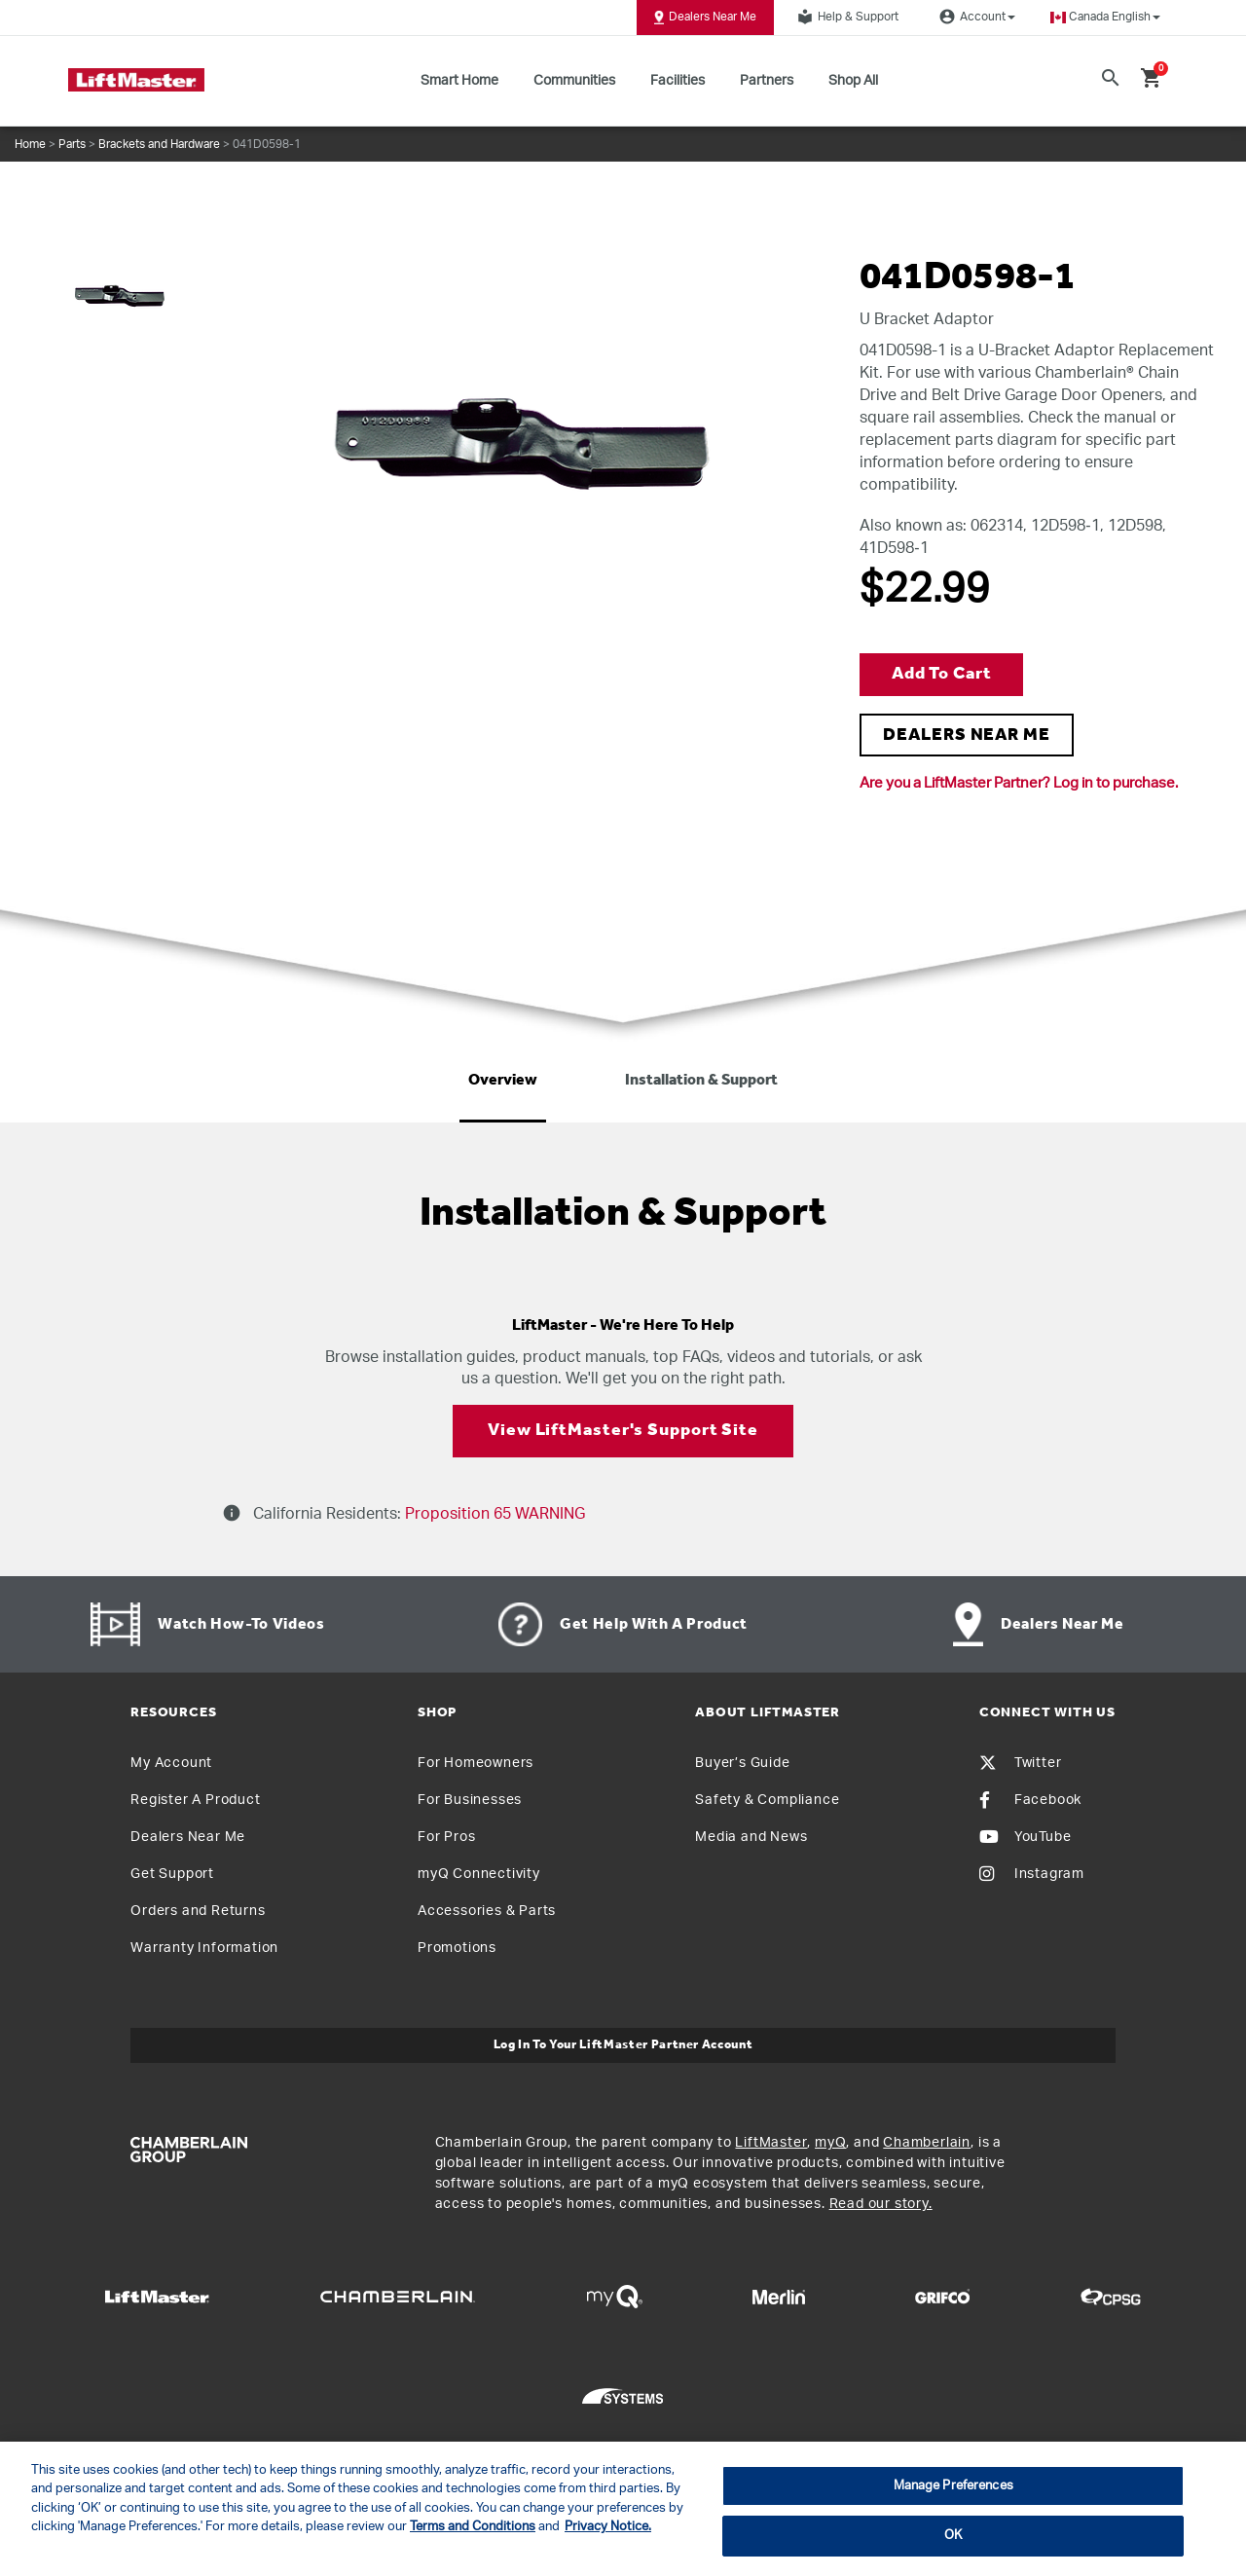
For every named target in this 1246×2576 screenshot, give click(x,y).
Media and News (751, 1837)
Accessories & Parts (487, 1911)
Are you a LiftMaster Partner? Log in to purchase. (1019, 783)
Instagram (1031, 1874)
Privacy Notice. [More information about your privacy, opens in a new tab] (608, 2527)
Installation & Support (701, 1080)
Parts (72, 144)
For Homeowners (475, 1763)
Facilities (677, 81)
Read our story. (881, 2204)
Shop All (853, 81)
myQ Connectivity (479, 1874)
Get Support (172, 1874)
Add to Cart (942, 674)
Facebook (1030, 1800)
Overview (502, 1080)
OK (953, 2535)
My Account (171, 1763)
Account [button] (974, 16)
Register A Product (195, 1800)
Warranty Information (204, 1948)
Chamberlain (927, 2143)
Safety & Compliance (767, 1800)
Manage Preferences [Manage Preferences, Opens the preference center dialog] (953, 2486)
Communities (574, 81)
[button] (1105, 17)
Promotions (457, 1948)
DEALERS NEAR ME (966, 735)
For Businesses (470, 1800)
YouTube (1025, 1837)
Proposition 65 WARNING (493, 1514)
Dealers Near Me (705, 17)
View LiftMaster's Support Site (623, 1430)
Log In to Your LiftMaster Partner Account (623, 2045)
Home (30, 144)
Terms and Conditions (472, 2527)
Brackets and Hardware (159, 144)
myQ (830, 2143)
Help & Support (844, 16)
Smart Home (459, 81)
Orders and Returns (197, 1911)
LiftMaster (771, 2143)
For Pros (446, 1837)
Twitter (1020, 1763)
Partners (766, 81)
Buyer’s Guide (742, 1763)
